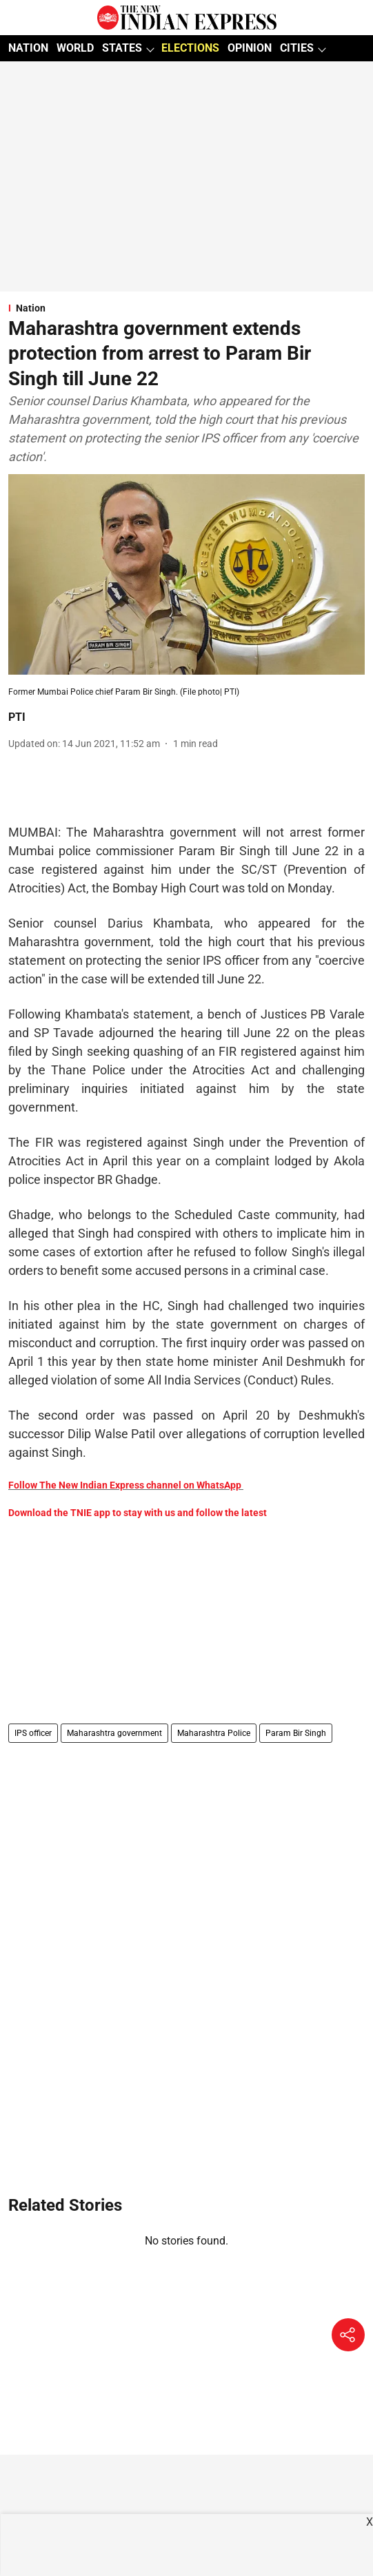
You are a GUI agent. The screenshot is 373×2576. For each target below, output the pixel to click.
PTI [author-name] (17, 717)
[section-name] (186, 308)
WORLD (75, 47)
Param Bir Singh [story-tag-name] (295, 1733)
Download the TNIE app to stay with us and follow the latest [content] (137, 1512)
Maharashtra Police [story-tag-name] (213, 1733)
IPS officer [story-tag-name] (33, 1733)
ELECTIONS (190, 47)
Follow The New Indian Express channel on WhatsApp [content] (124, 1485)
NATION (28, 47)
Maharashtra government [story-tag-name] (114, 1733)
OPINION (250, 47)
